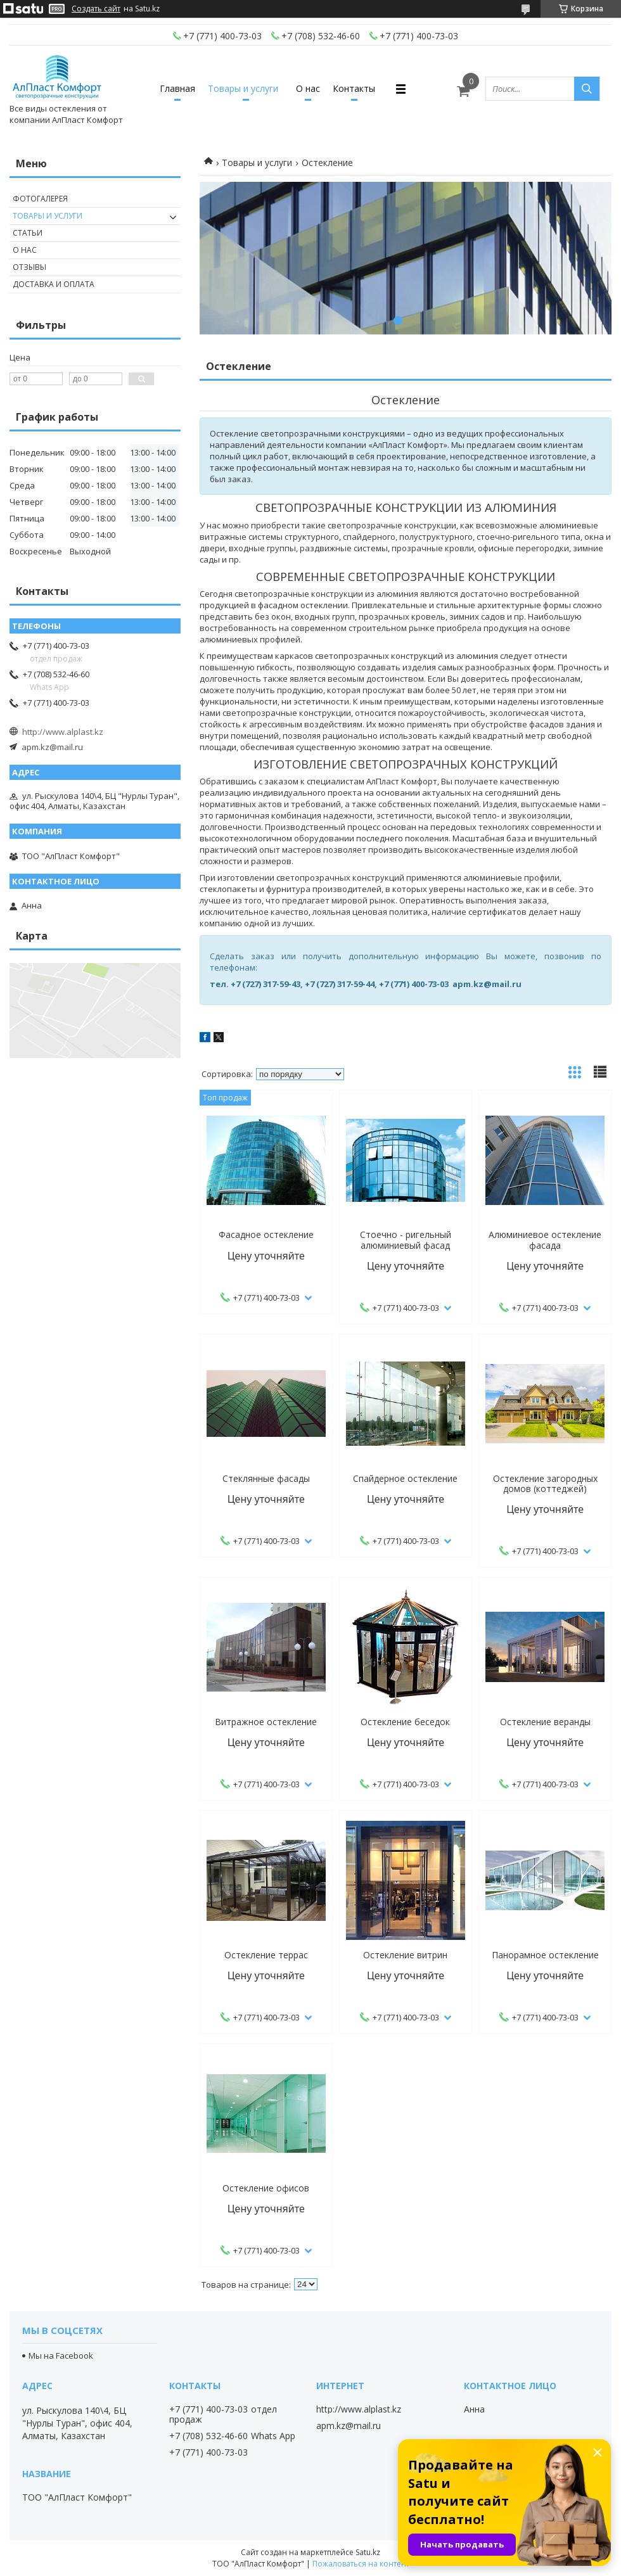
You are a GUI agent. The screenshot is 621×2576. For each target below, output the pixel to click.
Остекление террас (266, 1955)
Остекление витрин (405, 1955)
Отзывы (29, 267)
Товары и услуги (243, 88)
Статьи (27, 232)
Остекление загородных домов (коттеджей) (545, 1484)
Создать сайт (96, 8)
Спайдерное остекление (405, 1479)
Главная (177, 88)
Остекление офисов (265, 2188)
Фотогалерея (40, 198)
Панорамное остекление (545, 1955)
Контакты (354, 88)
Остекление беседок (405, 1722)
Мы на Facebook (61, 2355)
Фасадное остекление (266, 1235)
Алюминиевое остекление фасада (545, 1240)
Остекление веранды (545, 1722)
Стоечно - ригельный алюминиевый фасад (405, 1240)
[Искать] (586, 89)
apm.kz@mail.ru (52, 747)
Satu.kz (367, 2552)
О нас (308, 88)
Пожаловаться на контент (360, 2563)
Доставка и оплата (53, 284)
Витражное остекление (266, 1722)
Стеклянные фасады (266, 1479)
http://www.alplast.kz (62, 732)
